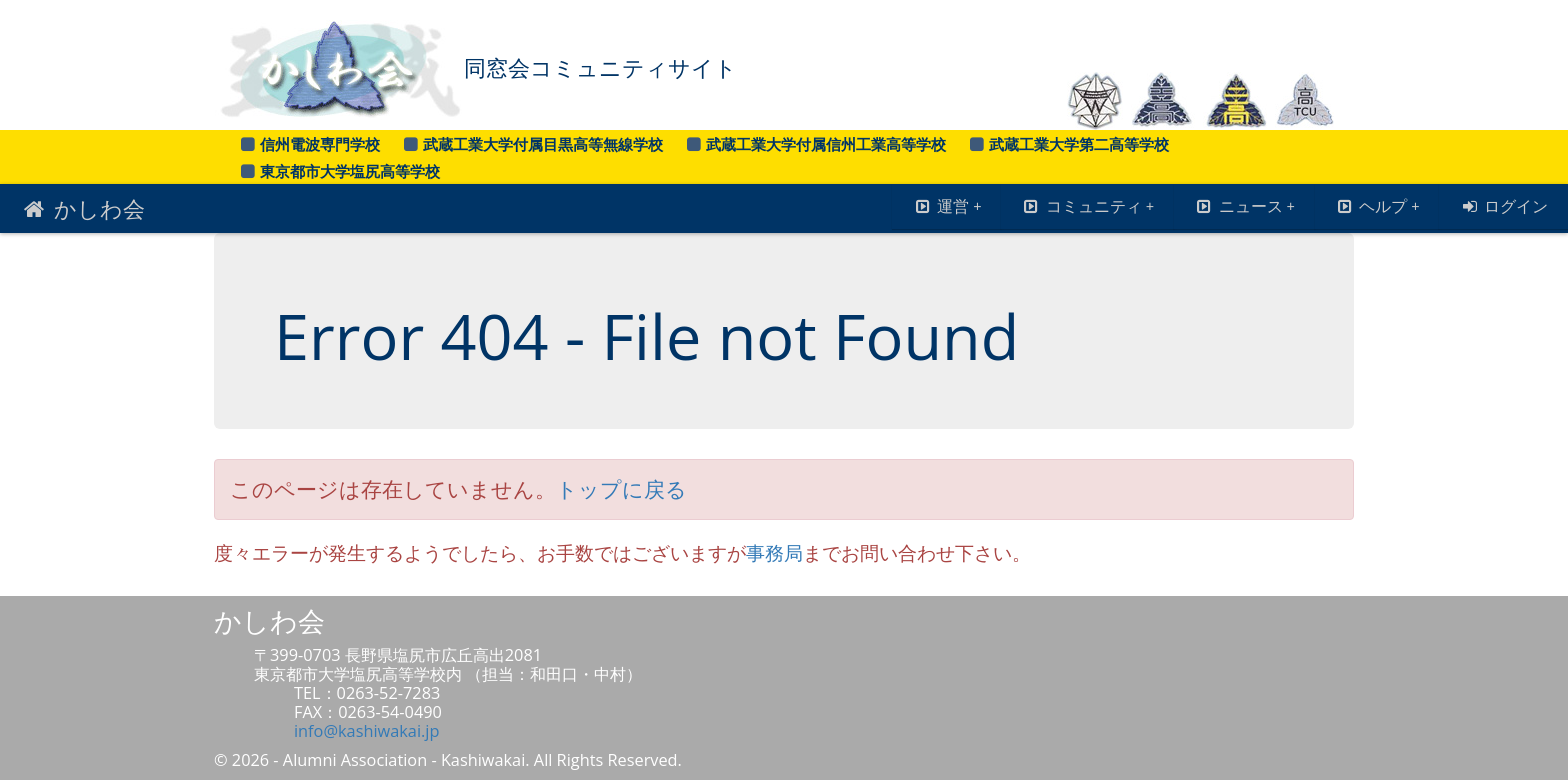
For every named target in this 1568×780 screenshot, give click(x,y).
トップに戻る (621, 489)
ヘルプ (1377, 206)
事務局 (774, 553)
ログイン (1503, 206)
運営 (946, 206)
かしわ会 (82, 208)
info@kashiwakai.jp (366, 731)
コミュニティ (1087, 206)
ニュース (1244, 206)
